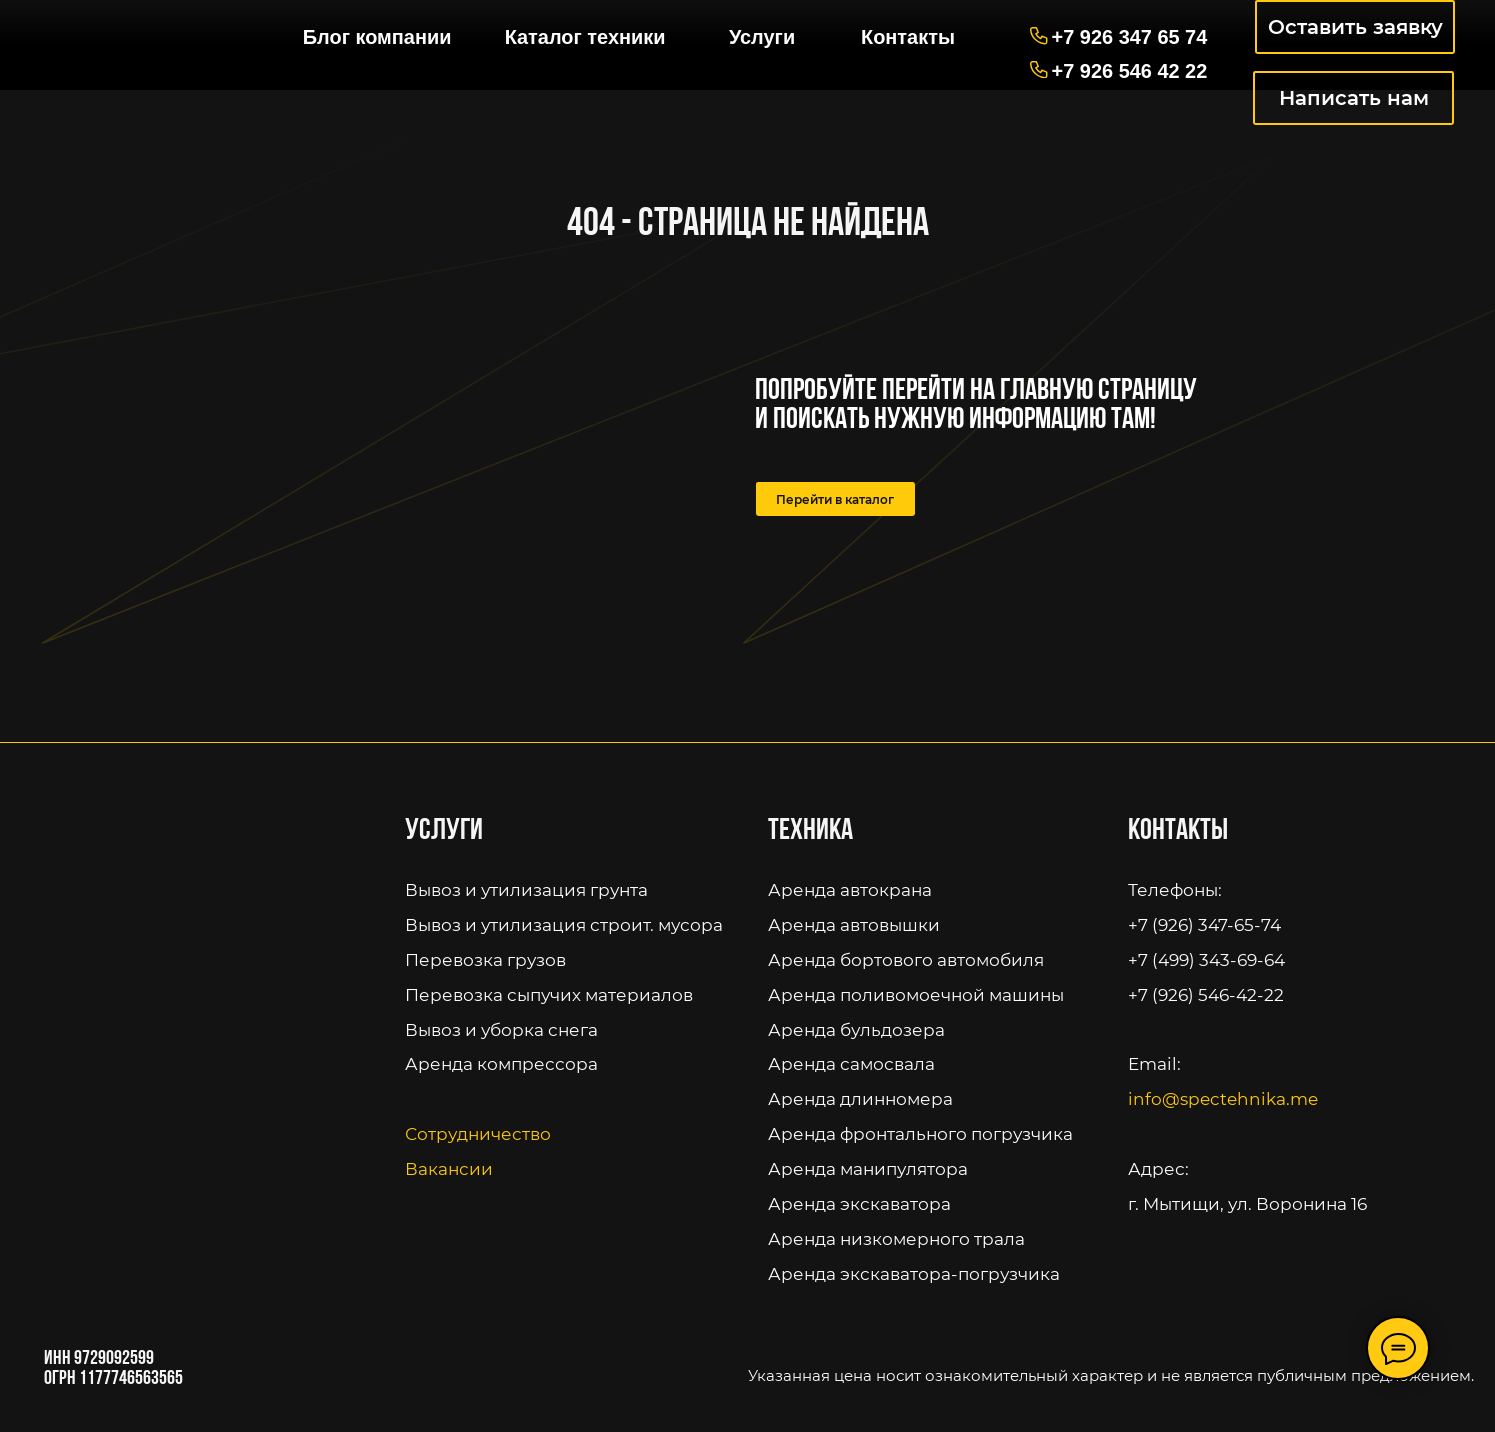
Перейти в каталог (835, 499)
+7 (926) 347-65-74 (1204, 924)
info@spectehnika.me (1223, 1098)
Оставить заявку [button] (1355, 27)
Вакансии (449, 1168)
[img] (144, 28)
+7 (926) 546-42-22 (1206, 994)
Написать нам (1354, 98)
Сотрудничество (478, 1133)
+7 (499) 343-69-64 (1206, 959)
